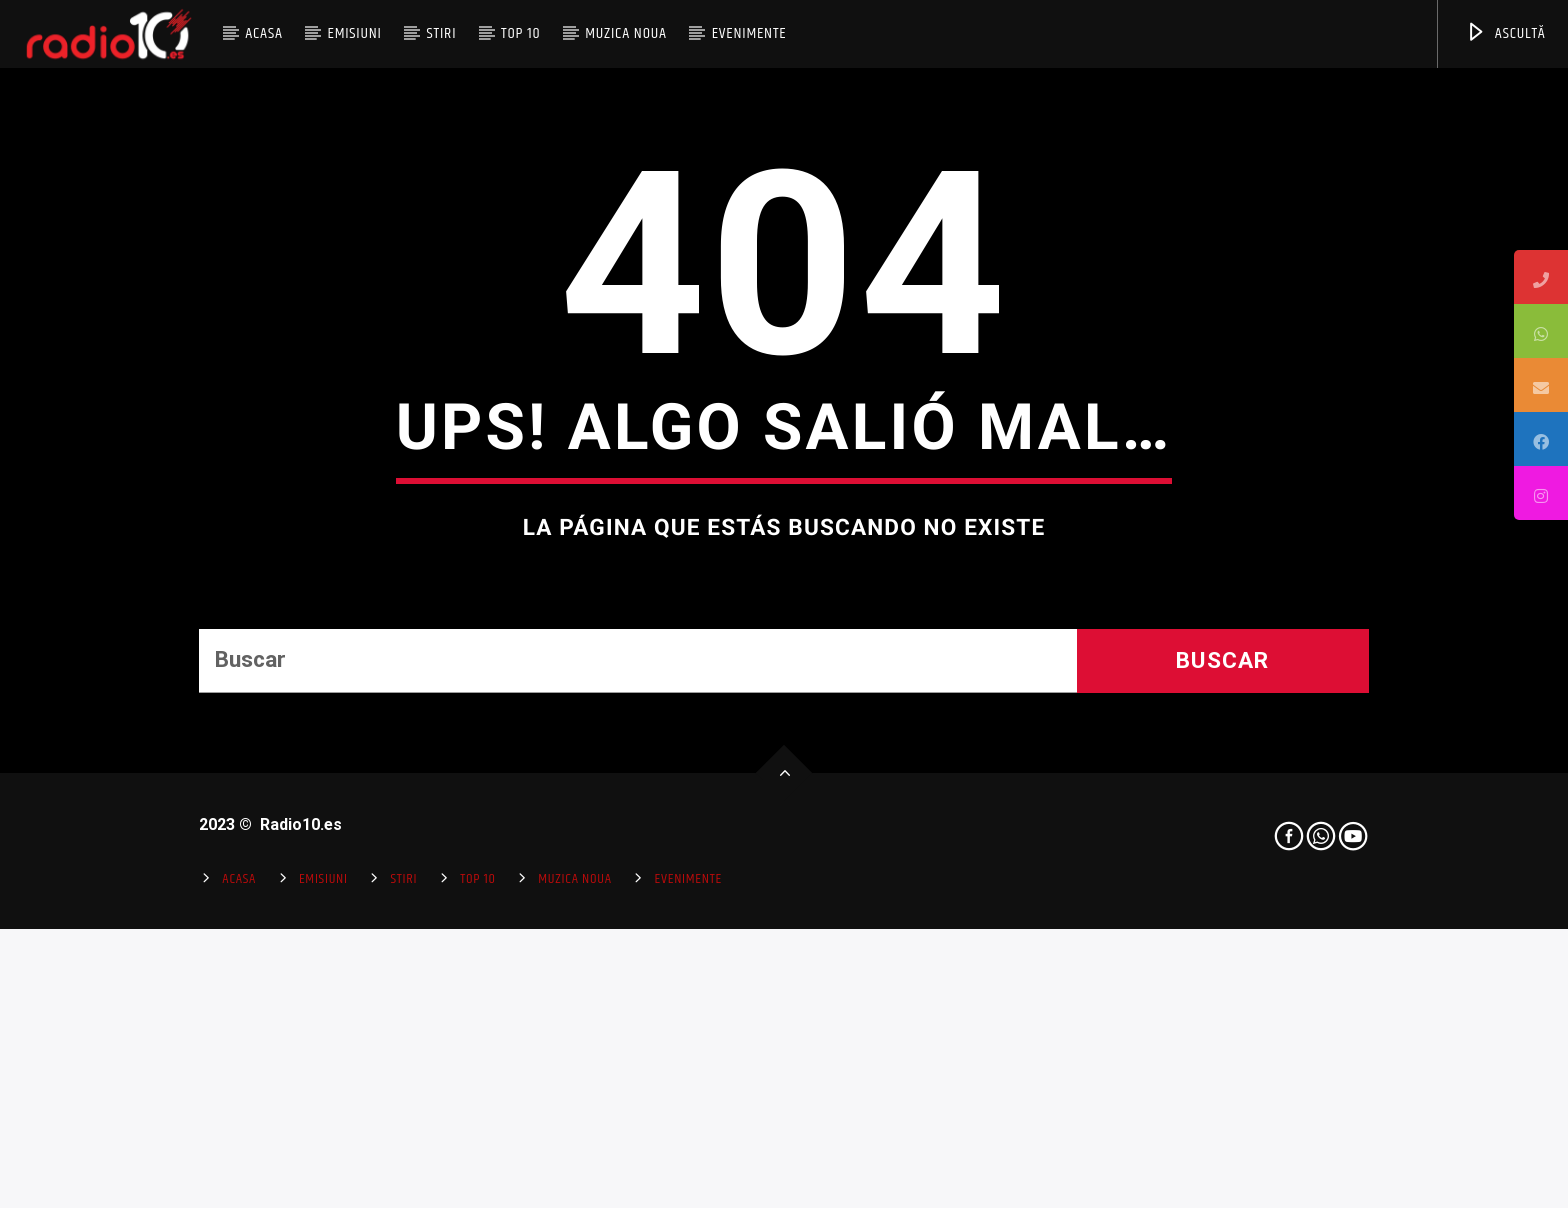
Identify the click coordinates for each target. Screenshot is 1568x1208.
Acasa (264, 33)
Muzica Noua (626, 33)
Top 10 (520, 33)
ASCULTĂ (1505, 33)
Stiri (442, 33)
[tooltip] (1541, 277)
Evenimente (749, 33)
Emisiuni (354, 33)
